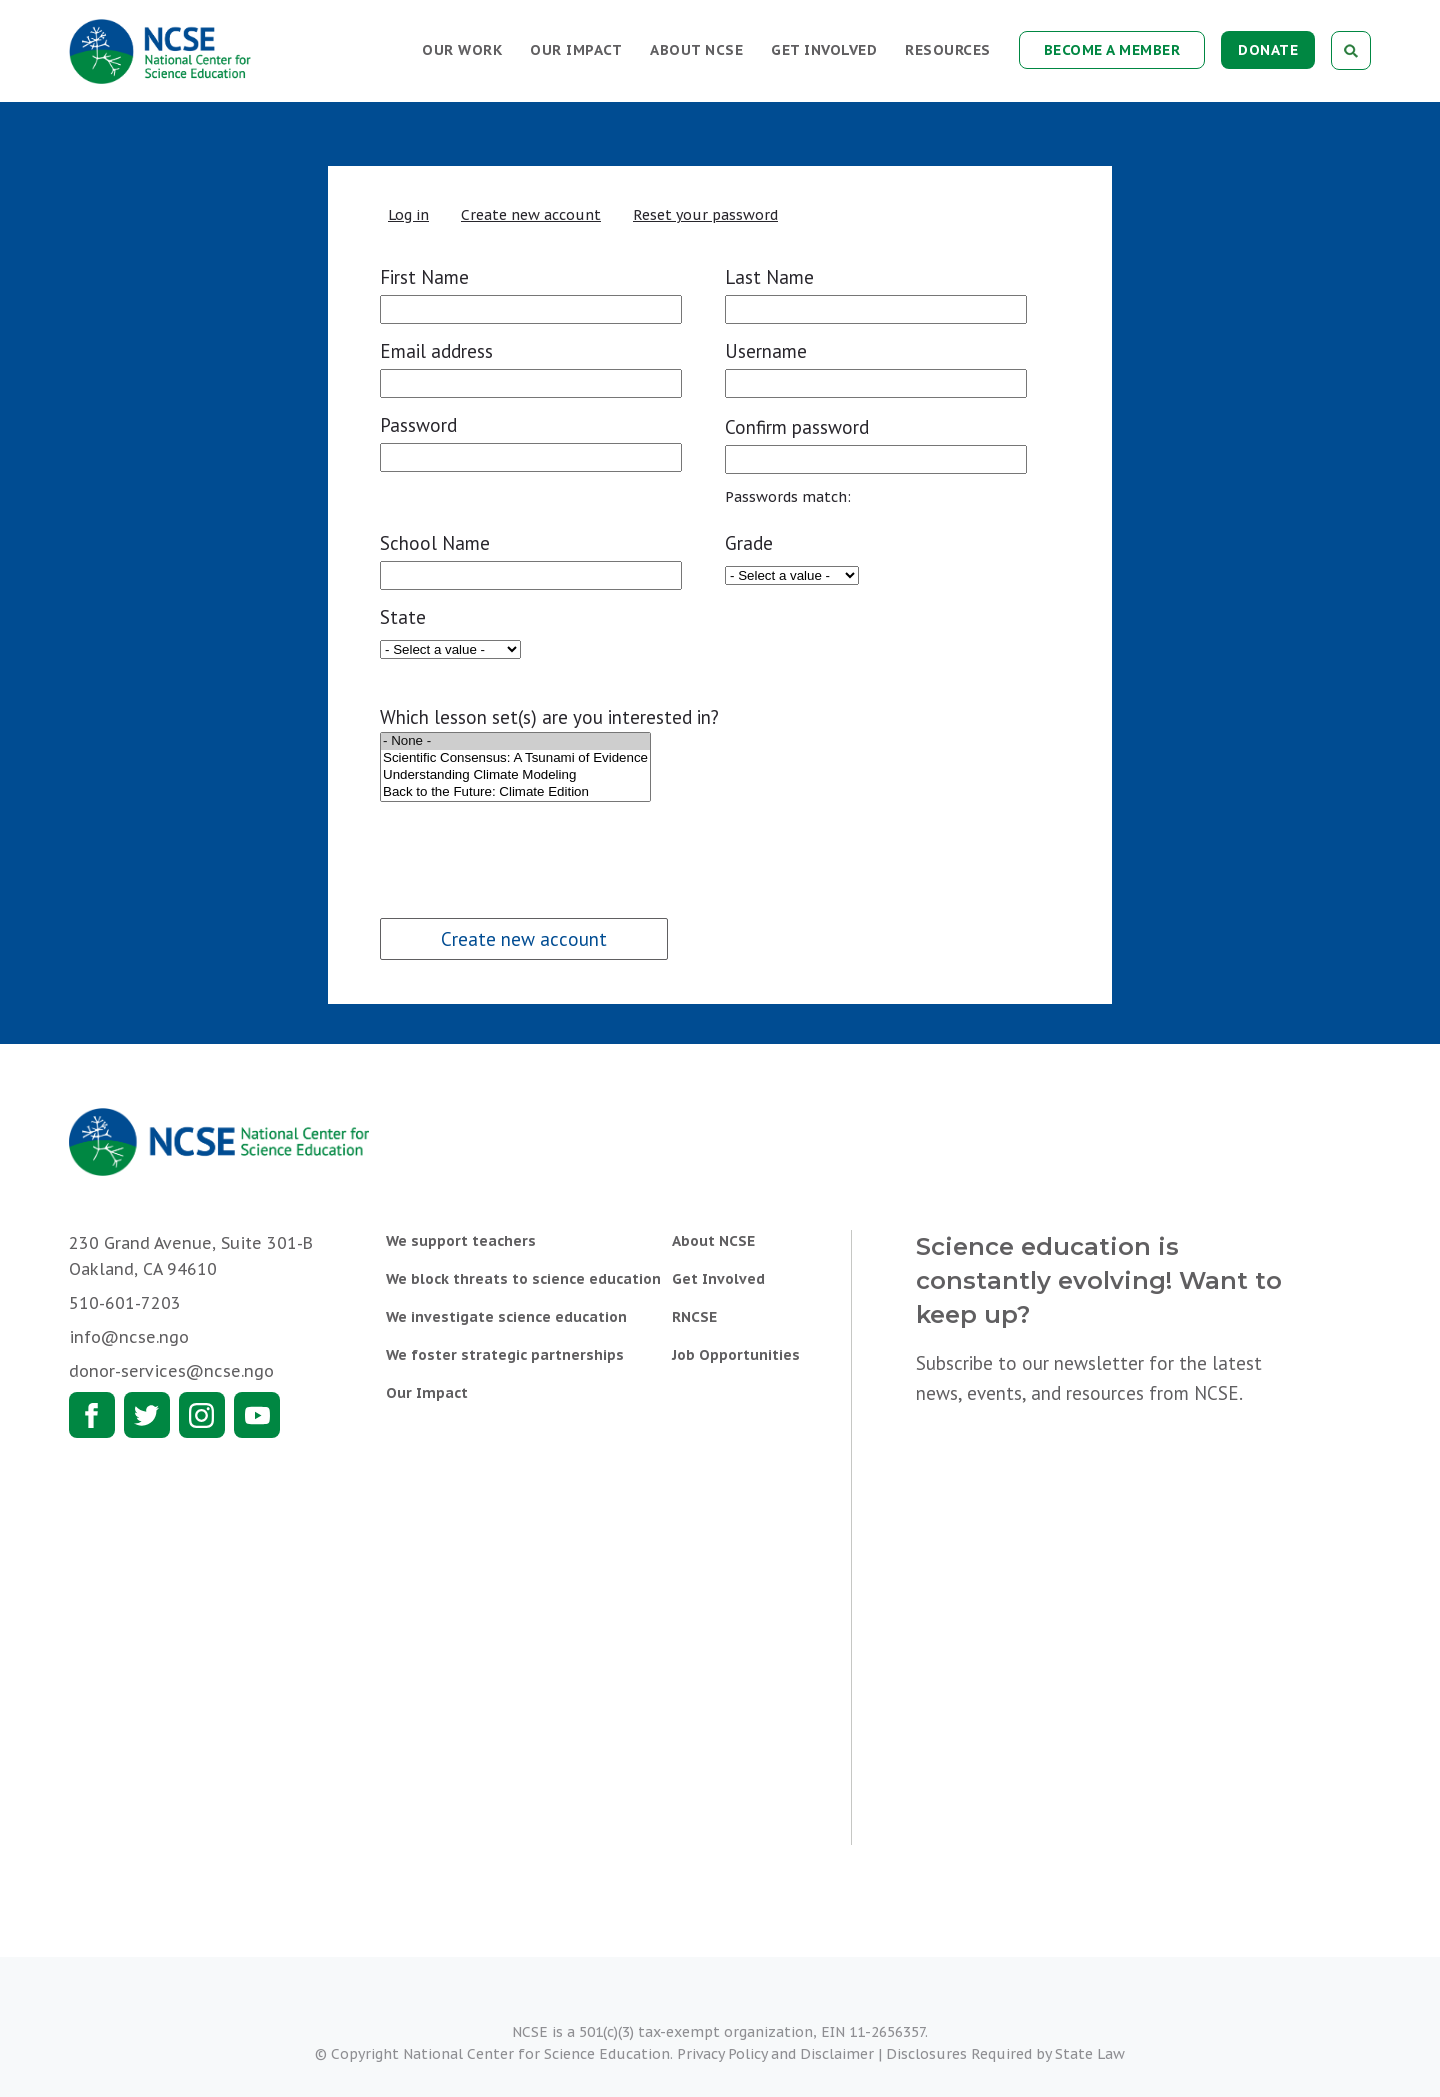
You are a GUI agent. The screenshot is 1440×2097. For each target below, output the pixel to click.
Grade (749, 543)
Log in (408, 215)
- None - (515, 741)
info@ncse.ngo (129, 1337)
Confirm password (797, 427)
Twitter (147, 1415)
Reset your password (705, 215)
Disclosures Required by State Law (1005, 2054)
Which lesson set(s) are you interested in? (549, 717)
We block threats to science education (523, 1279)
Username (766, 351)
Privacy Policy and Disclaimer (775, 2054)
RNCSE (694, 1317)
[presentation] (512, 844)
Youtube (257, 1415)
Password (418, 425)
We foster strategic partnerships (505, 1355)
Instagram (202, 1415)
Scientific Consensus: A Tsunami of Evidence (515, 758)
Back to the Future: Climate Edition (515, 792)
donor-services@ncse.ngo (171, 1371)
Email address (436, 351)
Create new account (531, 215)
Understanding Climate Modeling (515, 775)
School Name (435, 543)
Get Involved (824, 50)
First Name (424, 277)
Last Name (769, 277)
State (403, 617)
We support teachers (461, 1241)
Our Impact (576, 50)
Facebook (92, 1415)
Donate (1268, 50)
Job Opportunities (736, 1355)
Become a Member (1112, 50)
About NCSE (696, 50)
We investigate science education (506, 1317)
